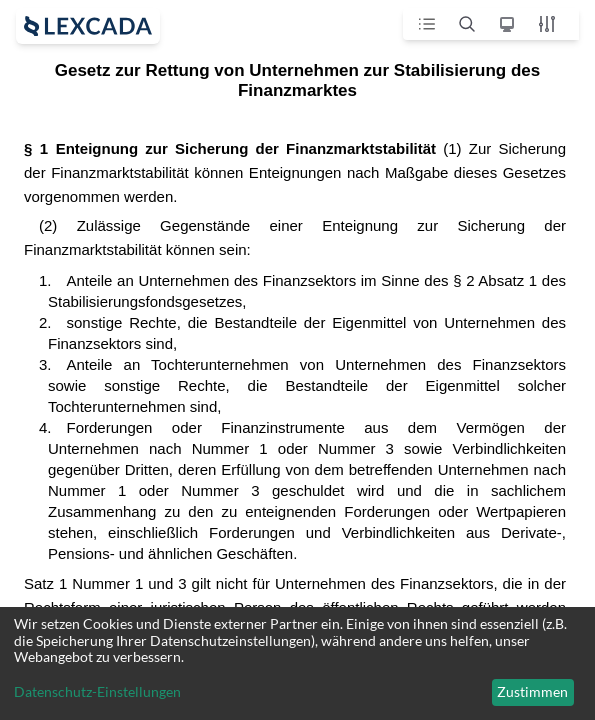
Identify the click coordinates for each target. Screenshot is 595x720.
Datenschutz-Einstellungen (97, 692)
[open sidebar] (88, 26)
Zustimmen (532, 691)
